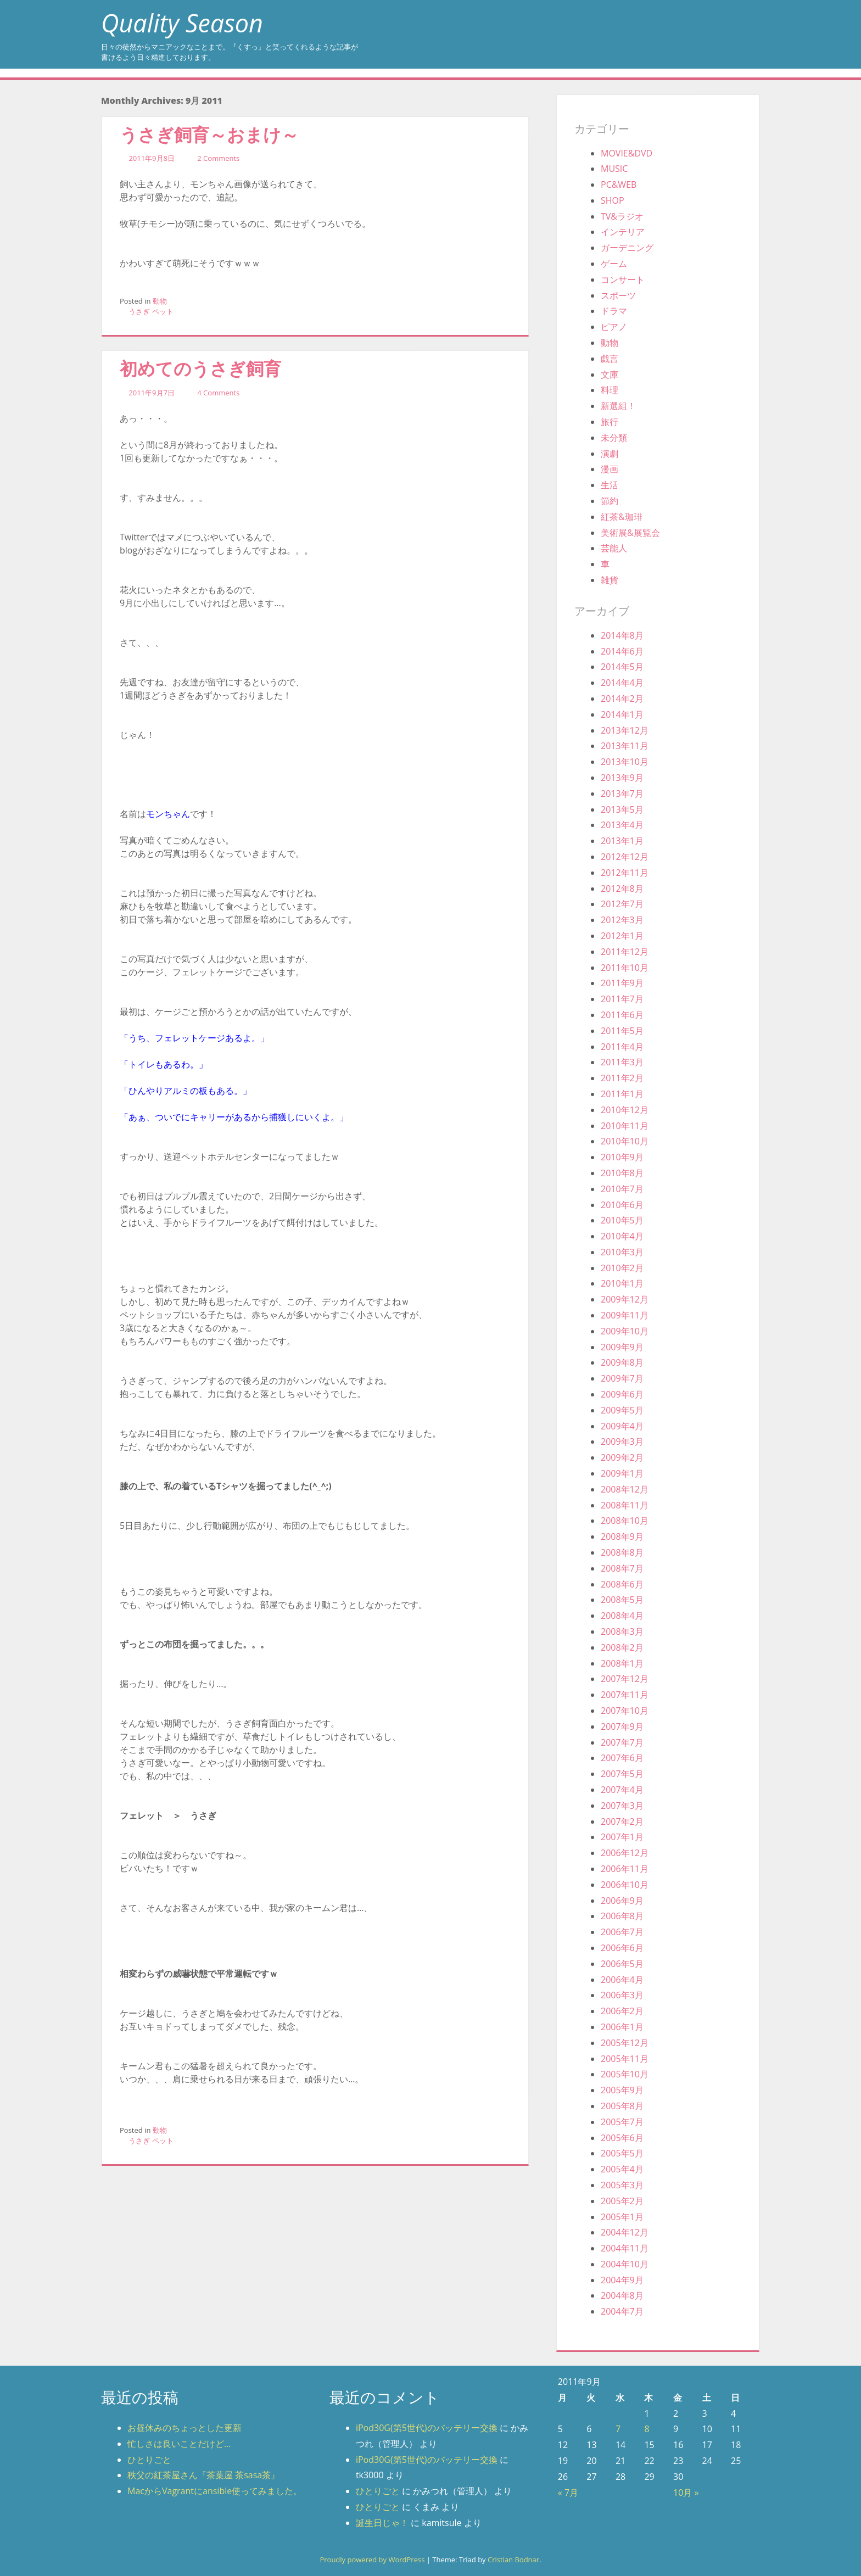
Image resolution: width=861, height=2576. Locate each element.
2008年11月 (624, 1505)
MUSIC (614, 169)
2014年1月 (622, 714)
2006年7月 (622, 1932)
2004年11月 (624, 2248)
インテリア (623, 232)
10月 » (685, 2492)
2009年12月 (624, 1299)
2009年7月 (622, 1378)
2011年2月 (622, 1078)
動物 (160, 301)
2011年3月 (622, 1062)
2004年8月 (622, 2295)
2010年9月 (622, 1157)
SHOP (612, 200)
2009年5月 (622, 1410)
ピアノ (614, 327)
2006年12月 (624, 1853)
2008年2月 (622, 1647)
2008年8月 (622, 1552)
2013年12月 (624, 730)
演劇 (609, 454)
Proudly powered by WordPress (372, 2559)
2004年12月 (624, 2232)
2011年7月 (622, 999)
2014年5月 (622, 667)
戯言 (609, 359)
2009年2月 (622, 1457)
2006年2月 (622, 2011)
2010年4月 (622, 1236)
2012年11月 (624, 873)
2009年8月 (622, 1362)
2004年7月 (622, 2311)
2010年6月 (622, 1205)
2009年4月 (622, 1426)
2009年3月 (622, 1441)
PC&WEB (618, 184)
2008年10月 (624, 1521)
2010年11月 (624, 1126)
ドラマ (614, 311)
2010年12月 (624, 1110)
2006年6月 (622, 1948)
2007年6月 (622, 1758)
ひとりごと (149, 2460)
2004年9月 (622, 2280)
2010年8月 (622, 1173)
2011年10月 (624, 968)
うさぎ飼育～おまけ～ (209, 134)
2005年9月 (622, 2090)
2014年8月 (622, 635)
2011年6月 (622, 1015)
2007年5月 (622, 1774)
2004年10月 (624, 2264)
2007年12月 (624, 1679)
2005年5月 (622, 2153)
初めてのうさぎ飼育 (200, 368)
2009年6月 (622, 1394)
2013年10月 (624, 762)
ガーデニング (627, 248)
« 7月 (568, 2492)
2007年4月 (622, 1790)
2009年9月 (622, 1347)
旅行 (609, 422)
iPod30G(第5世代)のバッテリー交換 (426, 2428)
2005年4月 (622, 2169)
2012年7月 (622, 904)
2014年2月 (622, 698)
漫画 (609, 469)
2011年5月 (622, 1031)
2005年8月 (622, 2106)
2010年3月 (622, 1252)
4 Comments (218, 393)
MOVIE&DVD (626, 153)
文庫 (609, 374)
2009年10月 (624, 1331)
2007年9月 (622, 1726)
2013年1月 (622, 841)
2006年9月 (622, 1901)
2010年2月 (622, 1268)
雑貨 (609, 580)
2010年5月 (622, 1220)
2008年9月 (622, 1536)
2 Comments (218, 158)
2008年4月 (622, 1616)
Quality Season (182, 23)
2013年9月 (622, 778)
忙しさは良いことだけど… (179, 2444)
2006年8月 (622, 1916)
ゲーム (614, 264)
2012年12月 (624, 857)
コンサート (623, 279)
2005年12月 (624, 2043)
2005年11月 (624, 2059)
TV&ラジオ (622, 216)
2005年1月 (622, 2217)
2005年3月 (622, 2185)
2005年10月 (624, 2074)
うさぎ (139, 311)
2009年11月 (624, 1315)
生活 (609, 485)
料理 (609, 390)
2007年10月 (624, 1711)
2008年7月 (622, 1568)
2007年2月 (622, 1821)
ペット (163, 311)
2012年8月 (622, 888)
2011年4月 (622, 1047)
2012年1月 (622, 936)
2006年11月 (624, 1869)
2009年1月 (622, 1473)
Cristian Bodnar (513, 2559)
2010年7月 (622, 1189)
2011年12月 (624, 952)
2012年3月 (622, 920)
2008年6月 (622, 1584)
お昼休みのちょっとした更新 (184, 2428)
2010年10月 (624, 1141)
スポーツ (618, 295)
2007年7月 (622, 1742)
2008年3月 (622, 1631)
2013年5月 (622, 809)
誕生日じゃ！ (382, 2523)
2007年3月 (622, 1806)
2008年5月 (622, 1600)
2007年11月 (624, 1695)
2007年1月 (622, 1837)
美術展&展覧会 (630, 533)
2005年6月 (622, 2138)
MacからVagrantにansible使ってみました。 (214, 2491)
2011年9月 (622, 983)
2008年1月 (622, 1663)
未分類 (614, 438)
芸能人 (614, 548)
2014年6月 (622, 651)
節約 (609, 501)
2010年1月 (622, 1283)
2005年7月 (622, 2122)
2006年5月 (622, 1964)
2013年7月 (622, 793)
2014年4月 (622, 683)
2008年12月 (624, 1489)
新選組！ (618, 406)
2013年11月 (624, 746)
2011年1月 (622, 1094)
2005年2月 (622, 2201)
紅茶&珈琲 (621, 517)
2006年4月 (622, 1980)
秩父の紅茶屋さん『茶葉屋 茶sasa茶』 (203, 2475)
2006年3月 (622, 1995)
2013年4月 (622, 825)
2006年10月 (624, 1885)
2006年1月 (622, 2027)
